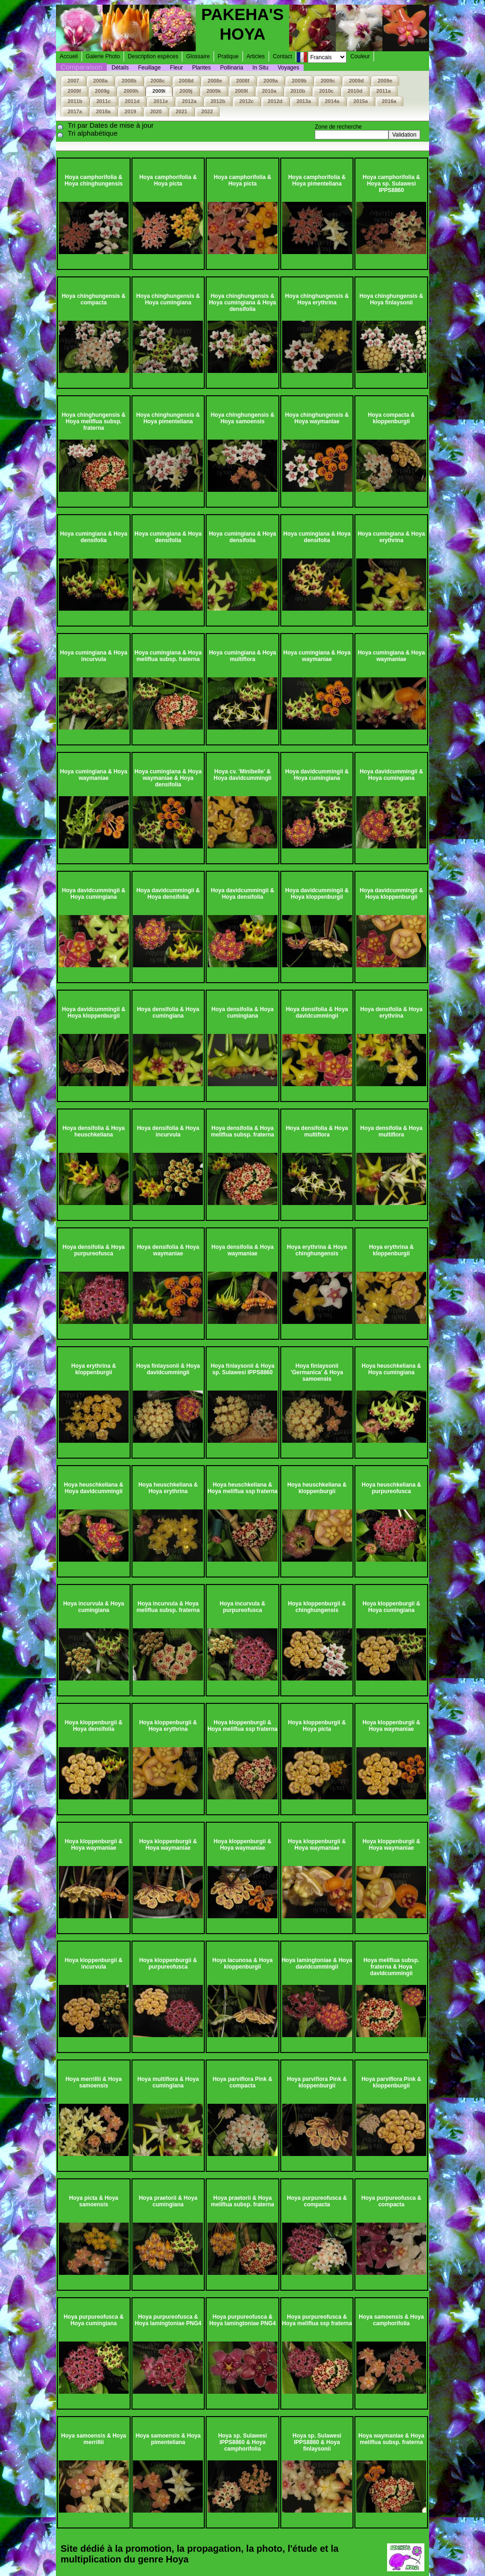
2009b (299, 80)
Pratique (228, 56)
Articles (256, 56)
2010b (298, 91)
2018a (103, 111)
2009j (186, 91)
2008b (129, 80)
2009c (327, 80)
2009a (270, 80)
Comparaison (81, 67)
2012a (189, 101)
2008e (215, 80)
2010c (326, 91)
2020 (156, 111)
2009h (131, 91)
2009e (385, 80)
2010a (269, 91)
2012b (217, 101)
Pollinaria (231, 67)
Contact (282, 56)
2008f (242, 80)
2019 (130, 111)
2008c (158, 80)
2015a (360, 101)
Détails (120, 67)
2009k (214, 91)
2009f (74, 91)
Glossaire (198, 56)
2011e (160, 101)
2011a (383, 91)
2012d (275, 101)
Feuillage (149, 67)
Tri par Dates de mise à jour (111, 125)
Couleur (360, 56)
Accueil (69, 56)
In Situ (260, 67)
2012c (246, 101)
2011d (132, 101)
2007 (73, 80)
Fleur (176, 67)
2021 (181, 111)
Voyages (288, 67)
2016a (389, 101)
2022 (207, 111)
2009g (102, 91)
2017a (75, 111)
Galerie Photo (103, 56)
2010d (354, 91)
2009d (356, 80)
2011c (104, 101)
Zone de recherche (338, 127)
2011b (75, 101)
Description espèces (153, 56)
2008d (186, 80)
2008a (100, 80)
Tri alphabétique (93, 133)
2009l (241, 91)
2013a (304, 101)
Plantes (201, 67)
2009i (159, 91)
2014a (332, 101)
